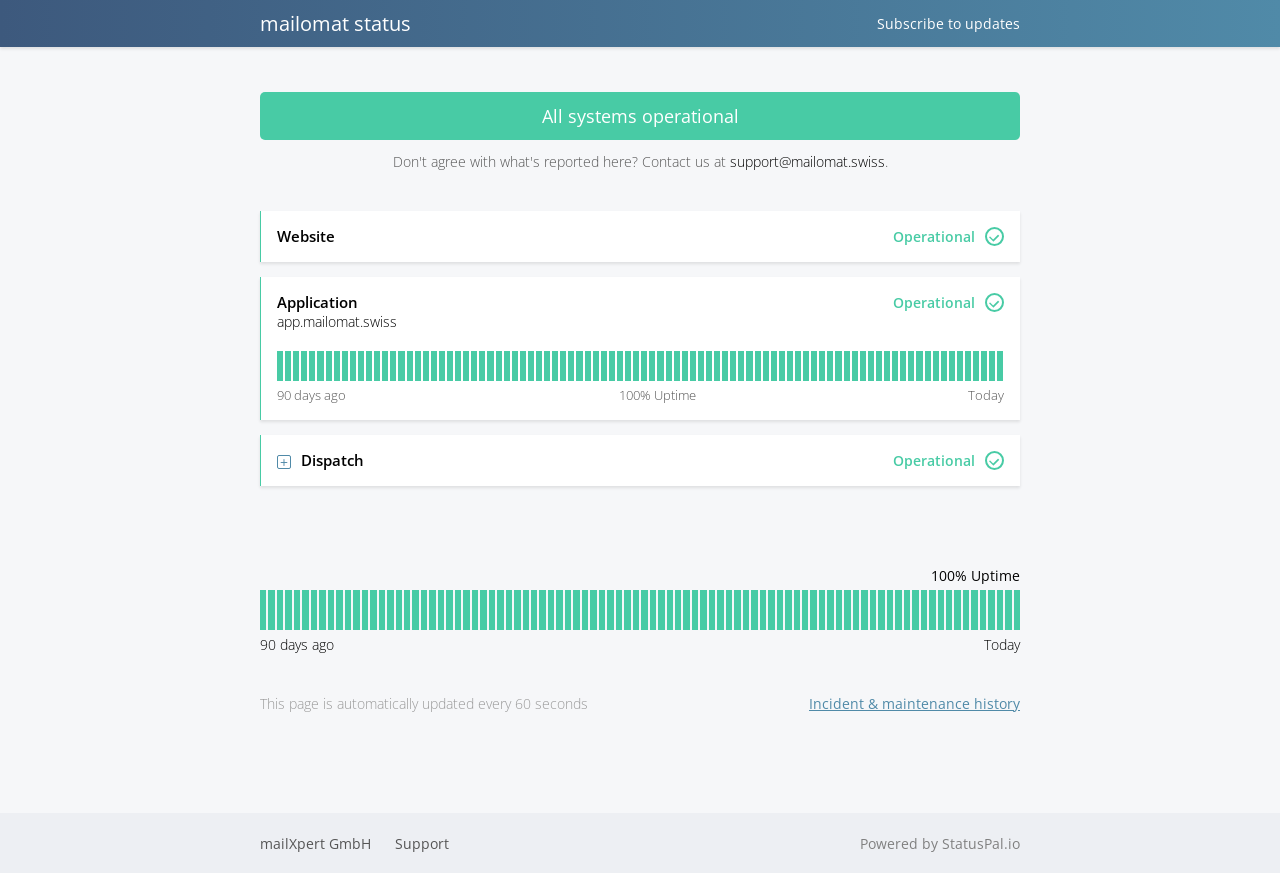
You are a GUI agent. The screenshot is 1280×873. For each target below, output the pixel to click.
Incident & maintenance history (914, 703)
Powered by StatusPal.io (940, 843)
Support (422, 843)
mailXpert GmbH (315, 843)
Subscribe (948, 23)
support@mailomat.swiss (807, 161)
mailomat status (335, 23)
